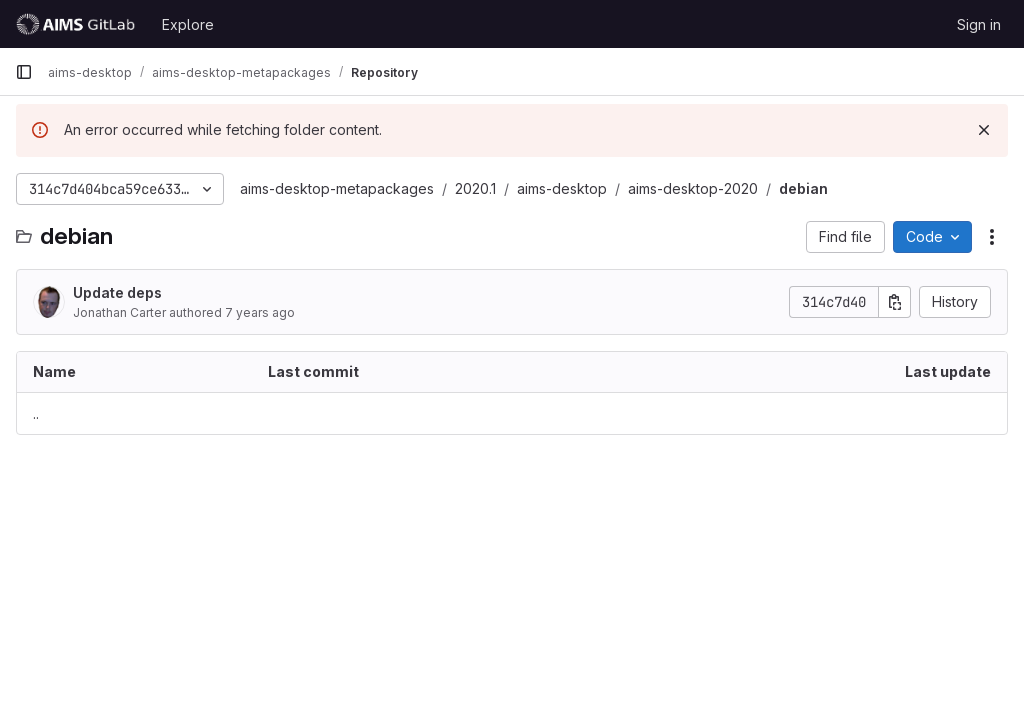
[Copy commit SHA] (895, 302)
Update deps (117, 292)
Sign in (979, 24)
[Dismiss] (984, 130)
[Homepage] (78, 24)
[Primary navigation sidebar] (24, 72)
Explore (188, 24)
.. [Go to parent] (36, 413)
